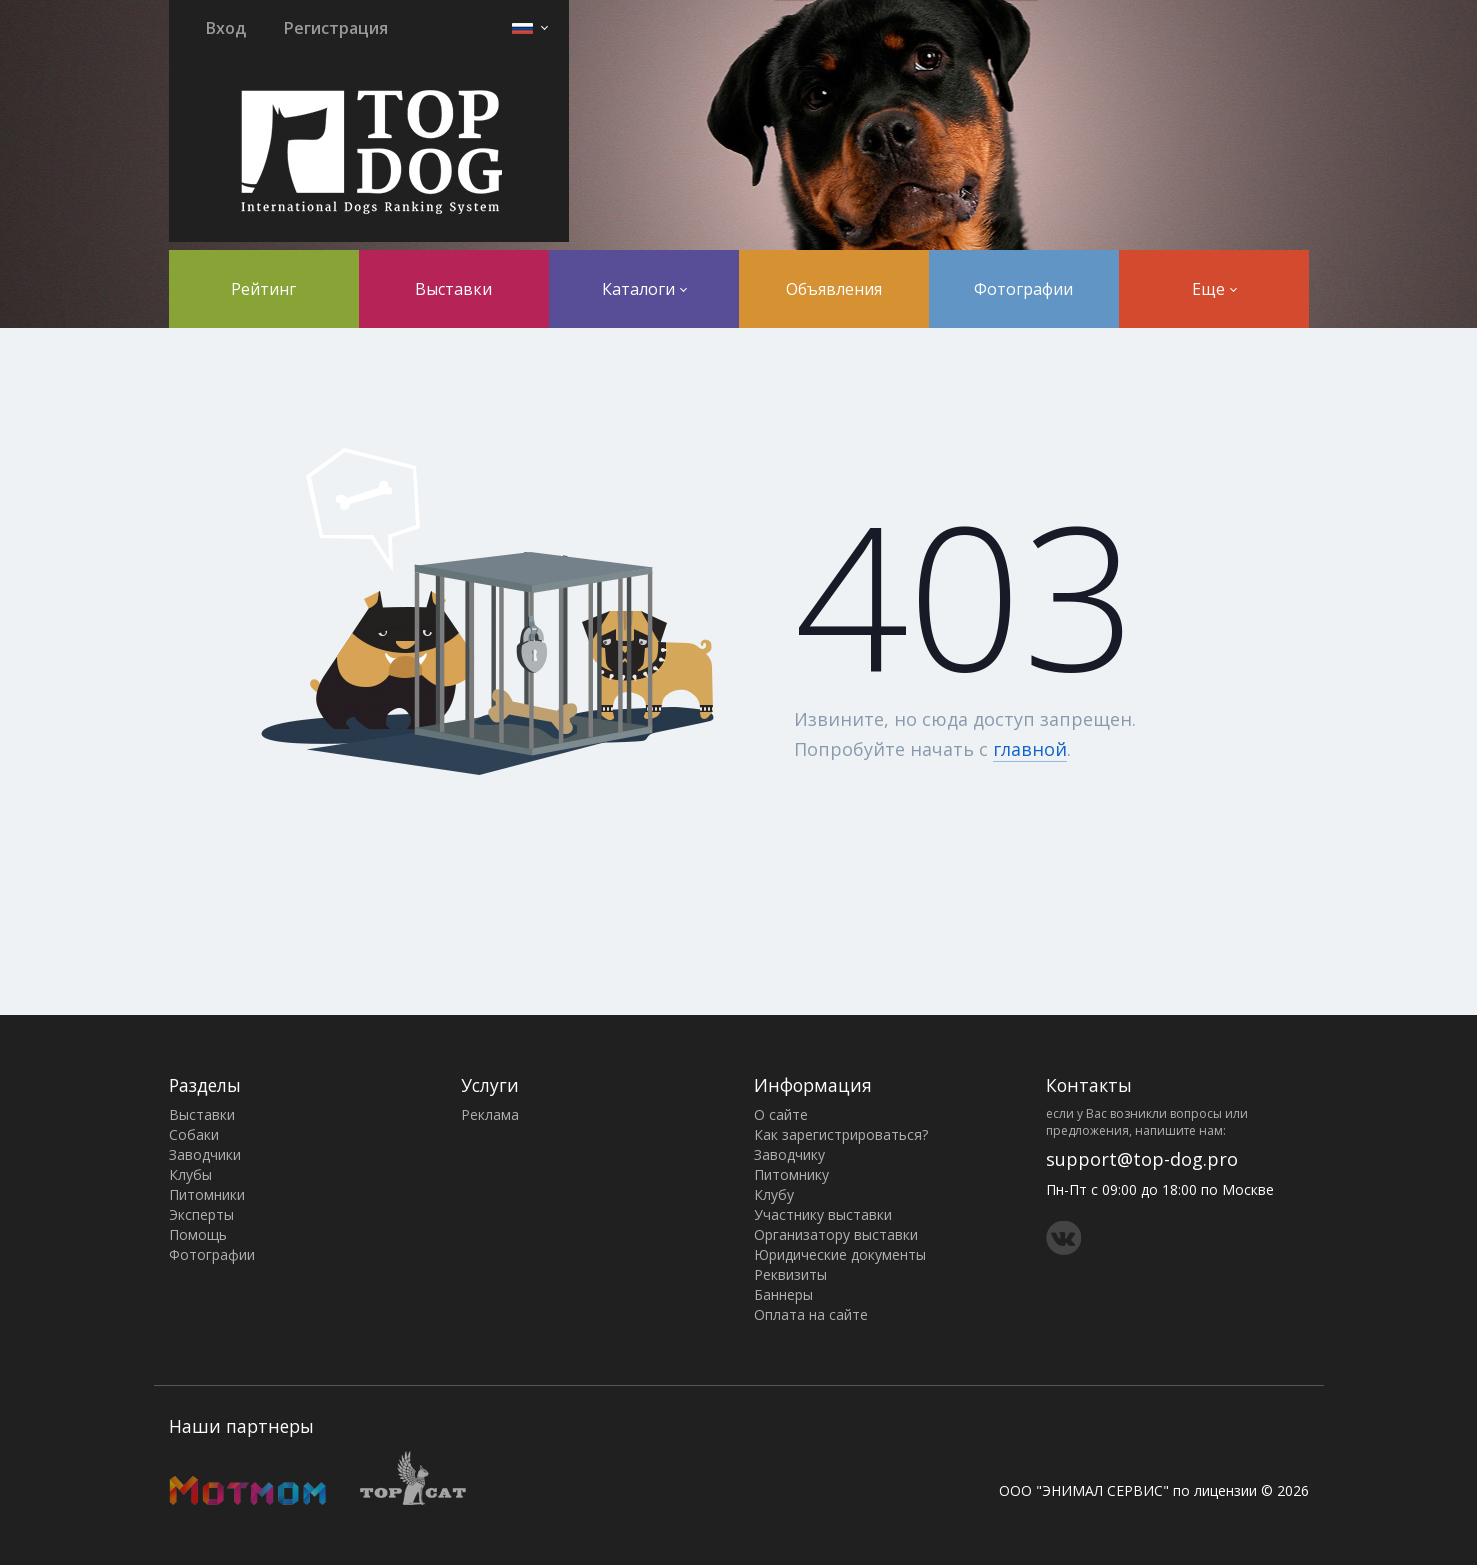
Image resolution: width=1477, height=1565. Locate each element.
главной (1030, 749)
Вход (226, 28)
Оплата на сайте (811, 1314)
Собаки (194, 1134)
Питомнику (791, 1174)
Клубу (774, 1194)
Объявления (834, 289)
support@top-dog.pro (1142, 1159)
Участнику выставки (823, 1214)
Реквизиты (790, 1274)
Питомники (207, 1194)
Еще (1214, 289)
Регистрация (336, 28)
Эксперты (201, 1214)
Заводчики (205, 1154)
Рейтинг (263, 289)
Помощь (198, 1234)
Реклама (490, 1114)
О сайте (781, 1114)
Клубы (190, 1174)
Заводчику (789, 1154)
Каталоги (644, 289)
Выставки (453, 289)
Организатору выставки (836, 1234)
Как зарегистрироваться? (841, 1134)
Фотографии (1023, 289)
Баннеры (783, 1294)
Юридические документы (840, 1254)
